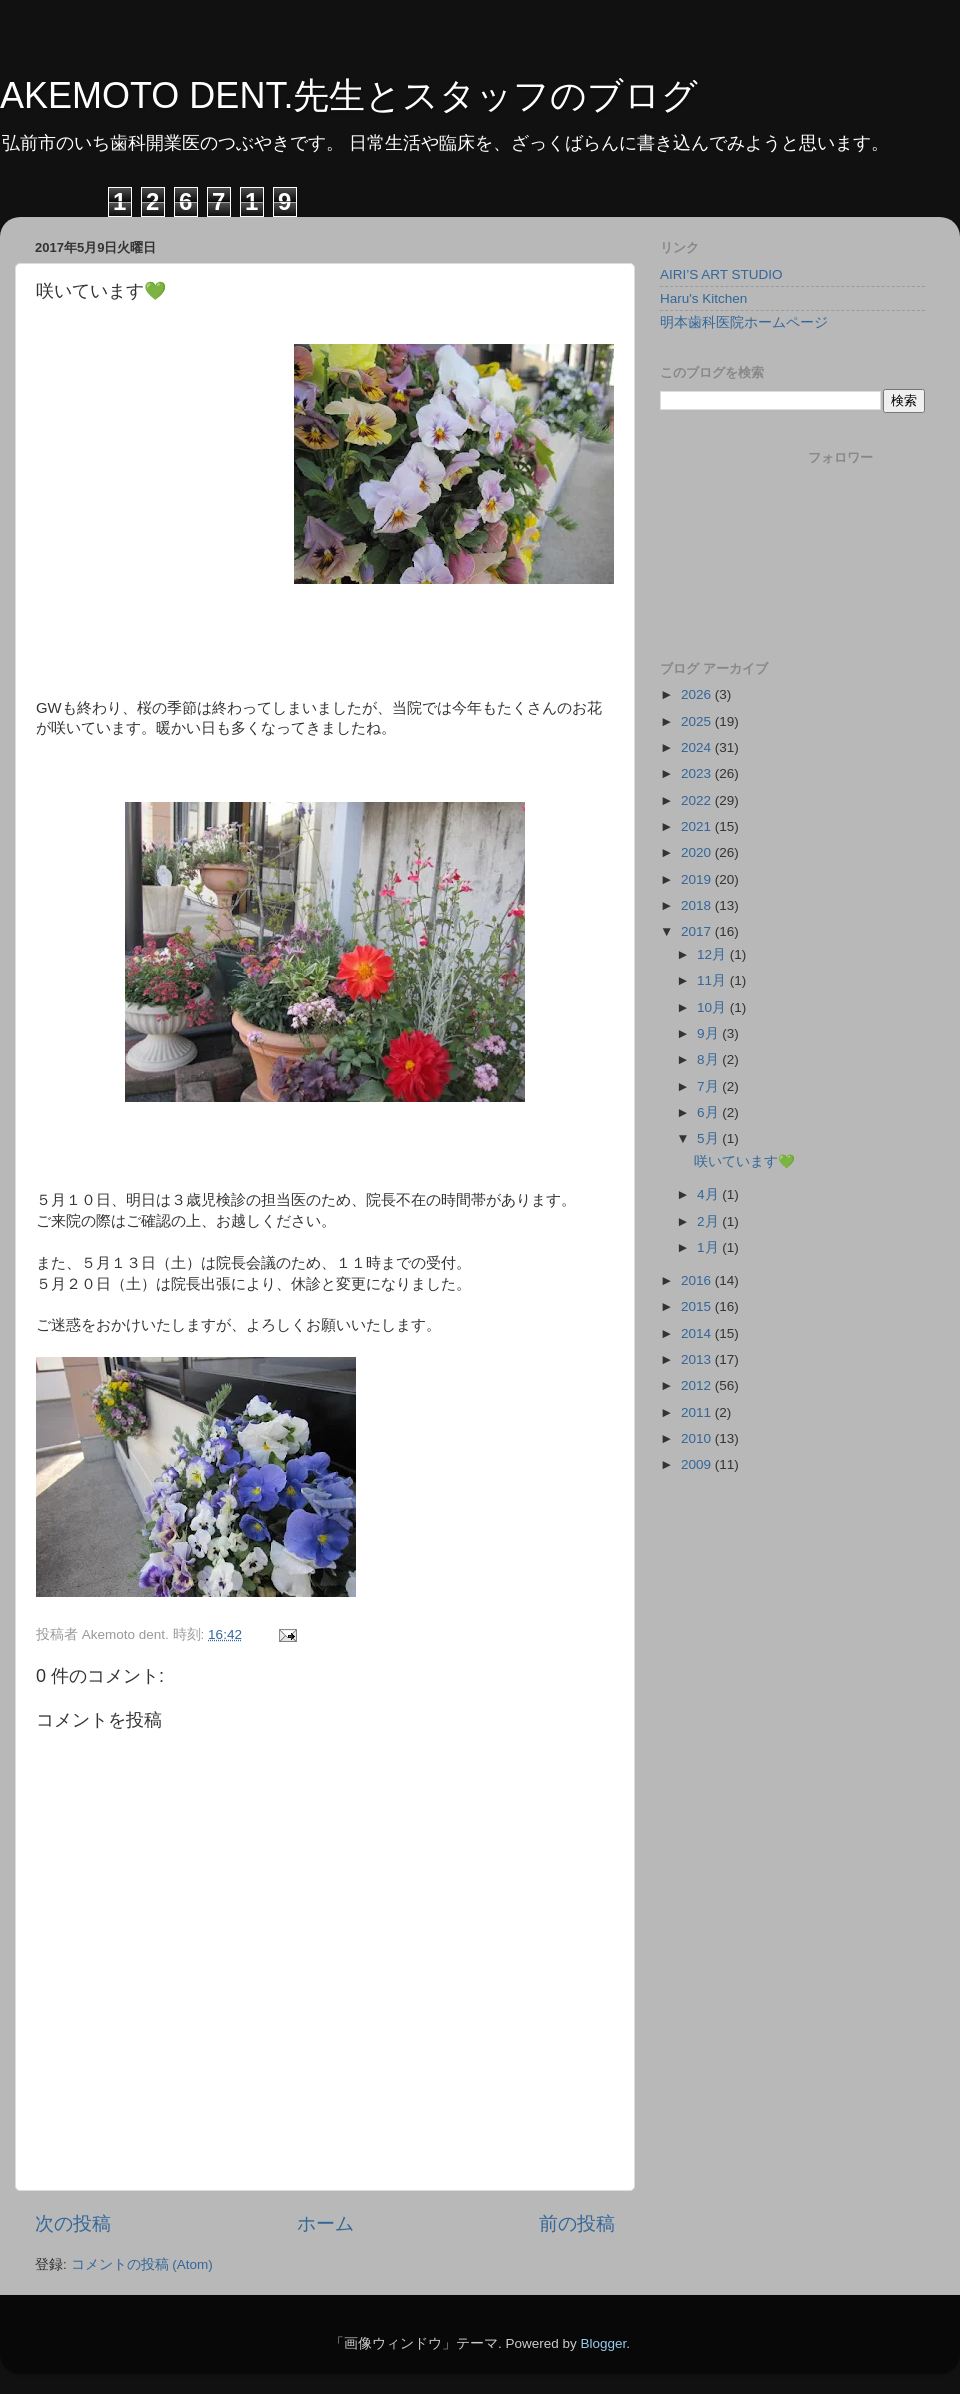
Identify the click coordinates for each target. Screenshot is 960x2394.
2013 (698, 1359)
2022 (698, 800)
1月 (709, 1247)
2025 (698, 721)
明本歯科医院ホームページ (744, 322)
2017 (698, 931)
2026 (698, 694)
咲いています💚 (744, 1161)
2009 (698, 1464)
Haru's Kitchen (703, 298)
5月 (709, 1138)
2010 (698, 1438)
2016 (698, 1280)
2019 (698, 879)
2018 (698, 905)
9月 (709, 1033)
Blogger (603, 2343)
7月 (709, 1086)
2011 (698, 1412)
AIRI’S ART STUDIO (721, 274)
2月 (709, 1221)
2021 (698, 826)
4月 (709, 1194)
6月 (709, 1112)
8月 (709, 1059)
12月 (713, 954)
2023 (698, 773)
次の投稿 (73, 2223)
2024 (698, 747)
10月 (713, 1007)
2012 (698, 1385)
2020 (698, 852)
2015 (698, 1306)
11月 (713, 980)
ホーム (325, 2223)
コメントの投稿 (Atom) (142, 2264)
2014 (698, 1333)
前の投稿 (577, 2223)
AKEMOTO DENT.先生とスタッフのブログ (349, 95)
